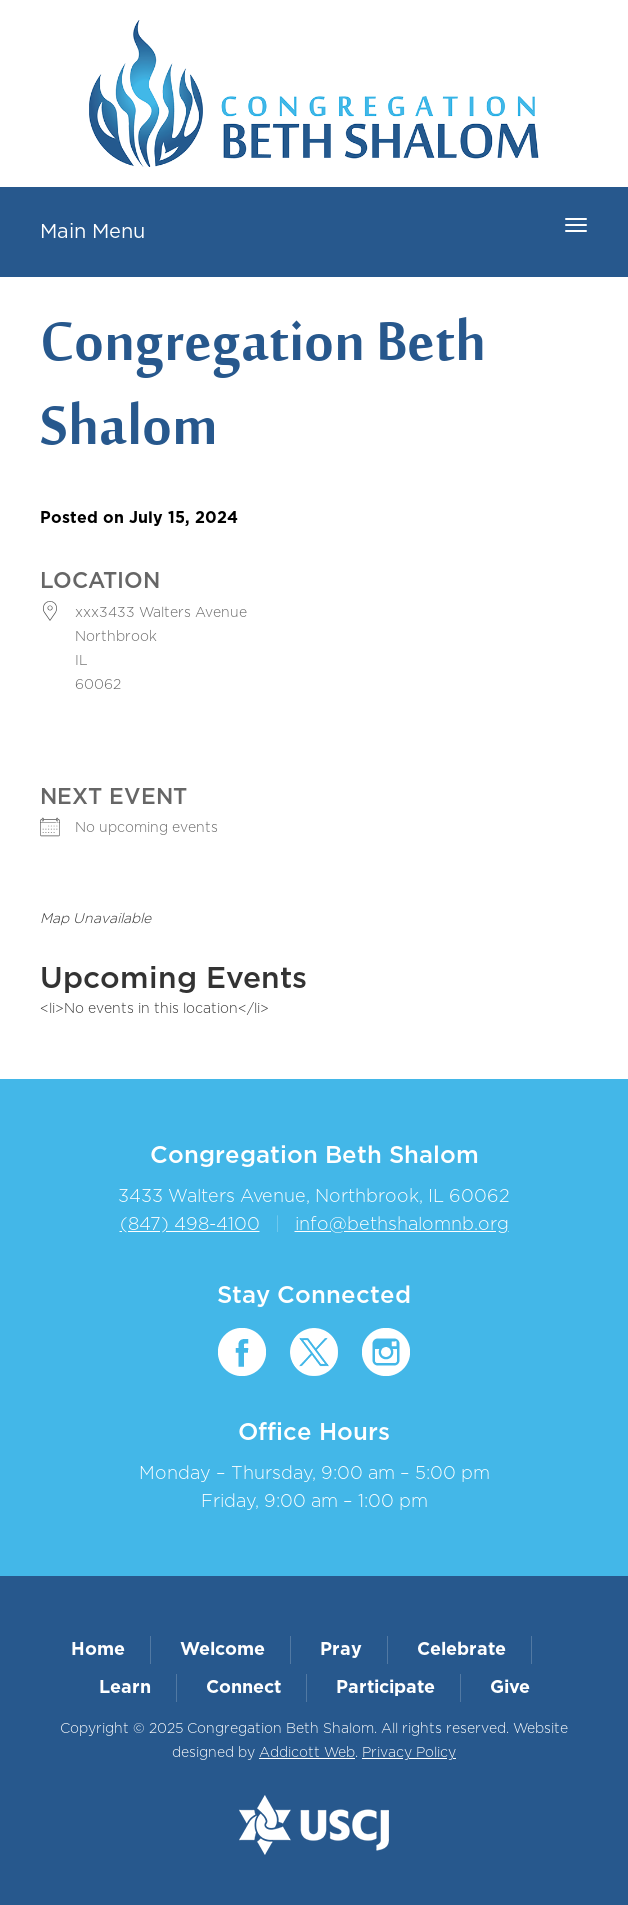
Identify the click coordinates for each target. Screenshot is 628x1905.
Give (510, 1688)
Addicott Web (307, 1753)
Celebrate (461, 1650)
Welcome (222, 1650)
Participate (385, 1688)
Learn (125, 1688)
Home (98, 1650)
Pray (341, 1650)
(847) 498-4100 (190, 1225)
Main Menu (92, 232)
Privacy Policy (409, 1753)
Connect (243, 1688)
